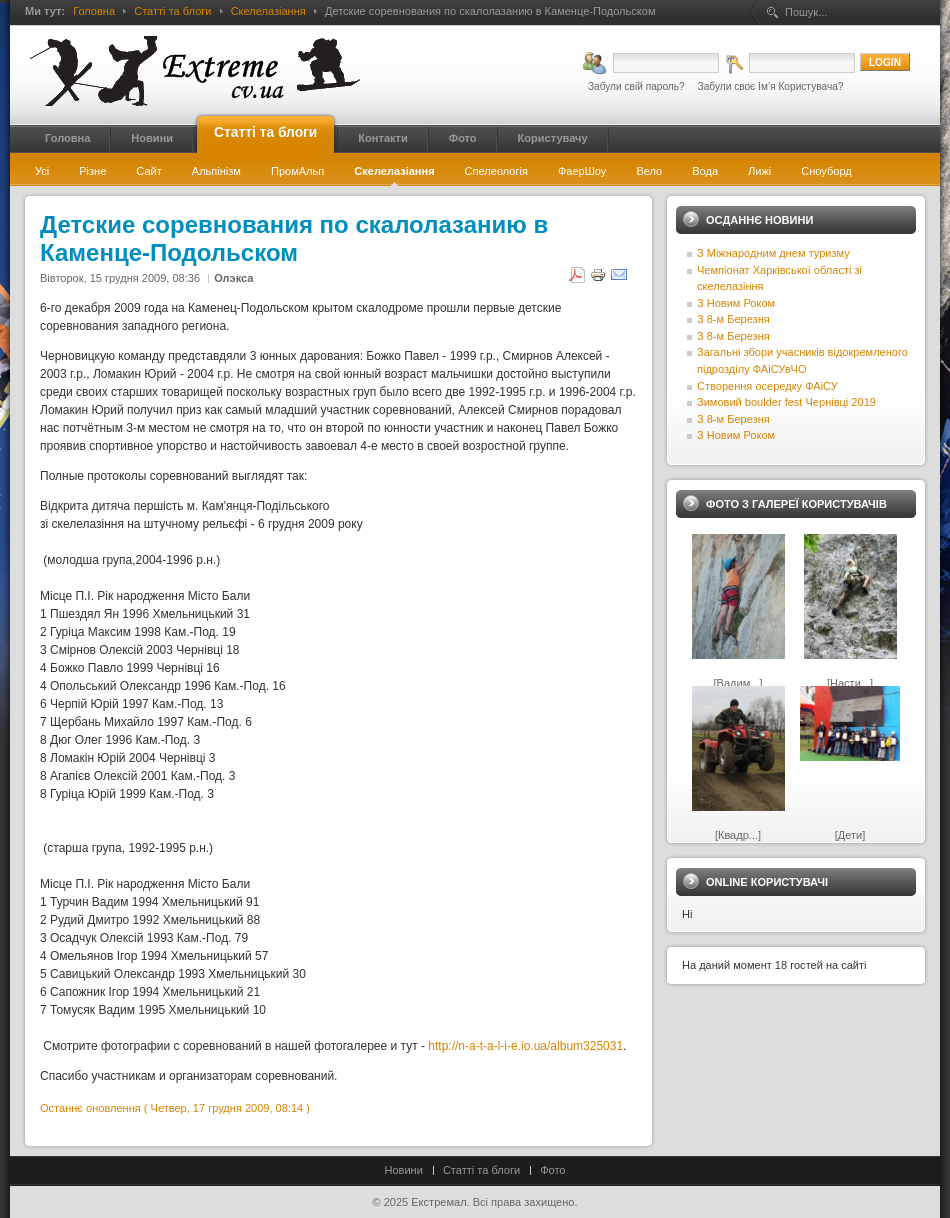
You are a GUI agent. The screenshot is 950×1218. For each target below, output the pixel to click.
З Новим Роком (736, 303)
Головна (94, 11)
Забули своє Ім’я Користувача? (771, 86)
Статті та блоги (172, 11)
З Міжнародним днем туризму (773, 253)
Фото (552, 1170)
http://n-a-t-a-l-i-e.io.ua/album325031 (525, 1046)
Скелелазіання (268, 11)
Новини (404, 1170)
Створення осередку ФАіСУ (767, 386)
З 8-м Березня (733, 319)
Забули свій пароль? (636, 86)
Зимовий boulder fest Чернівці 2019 (786, 402)
